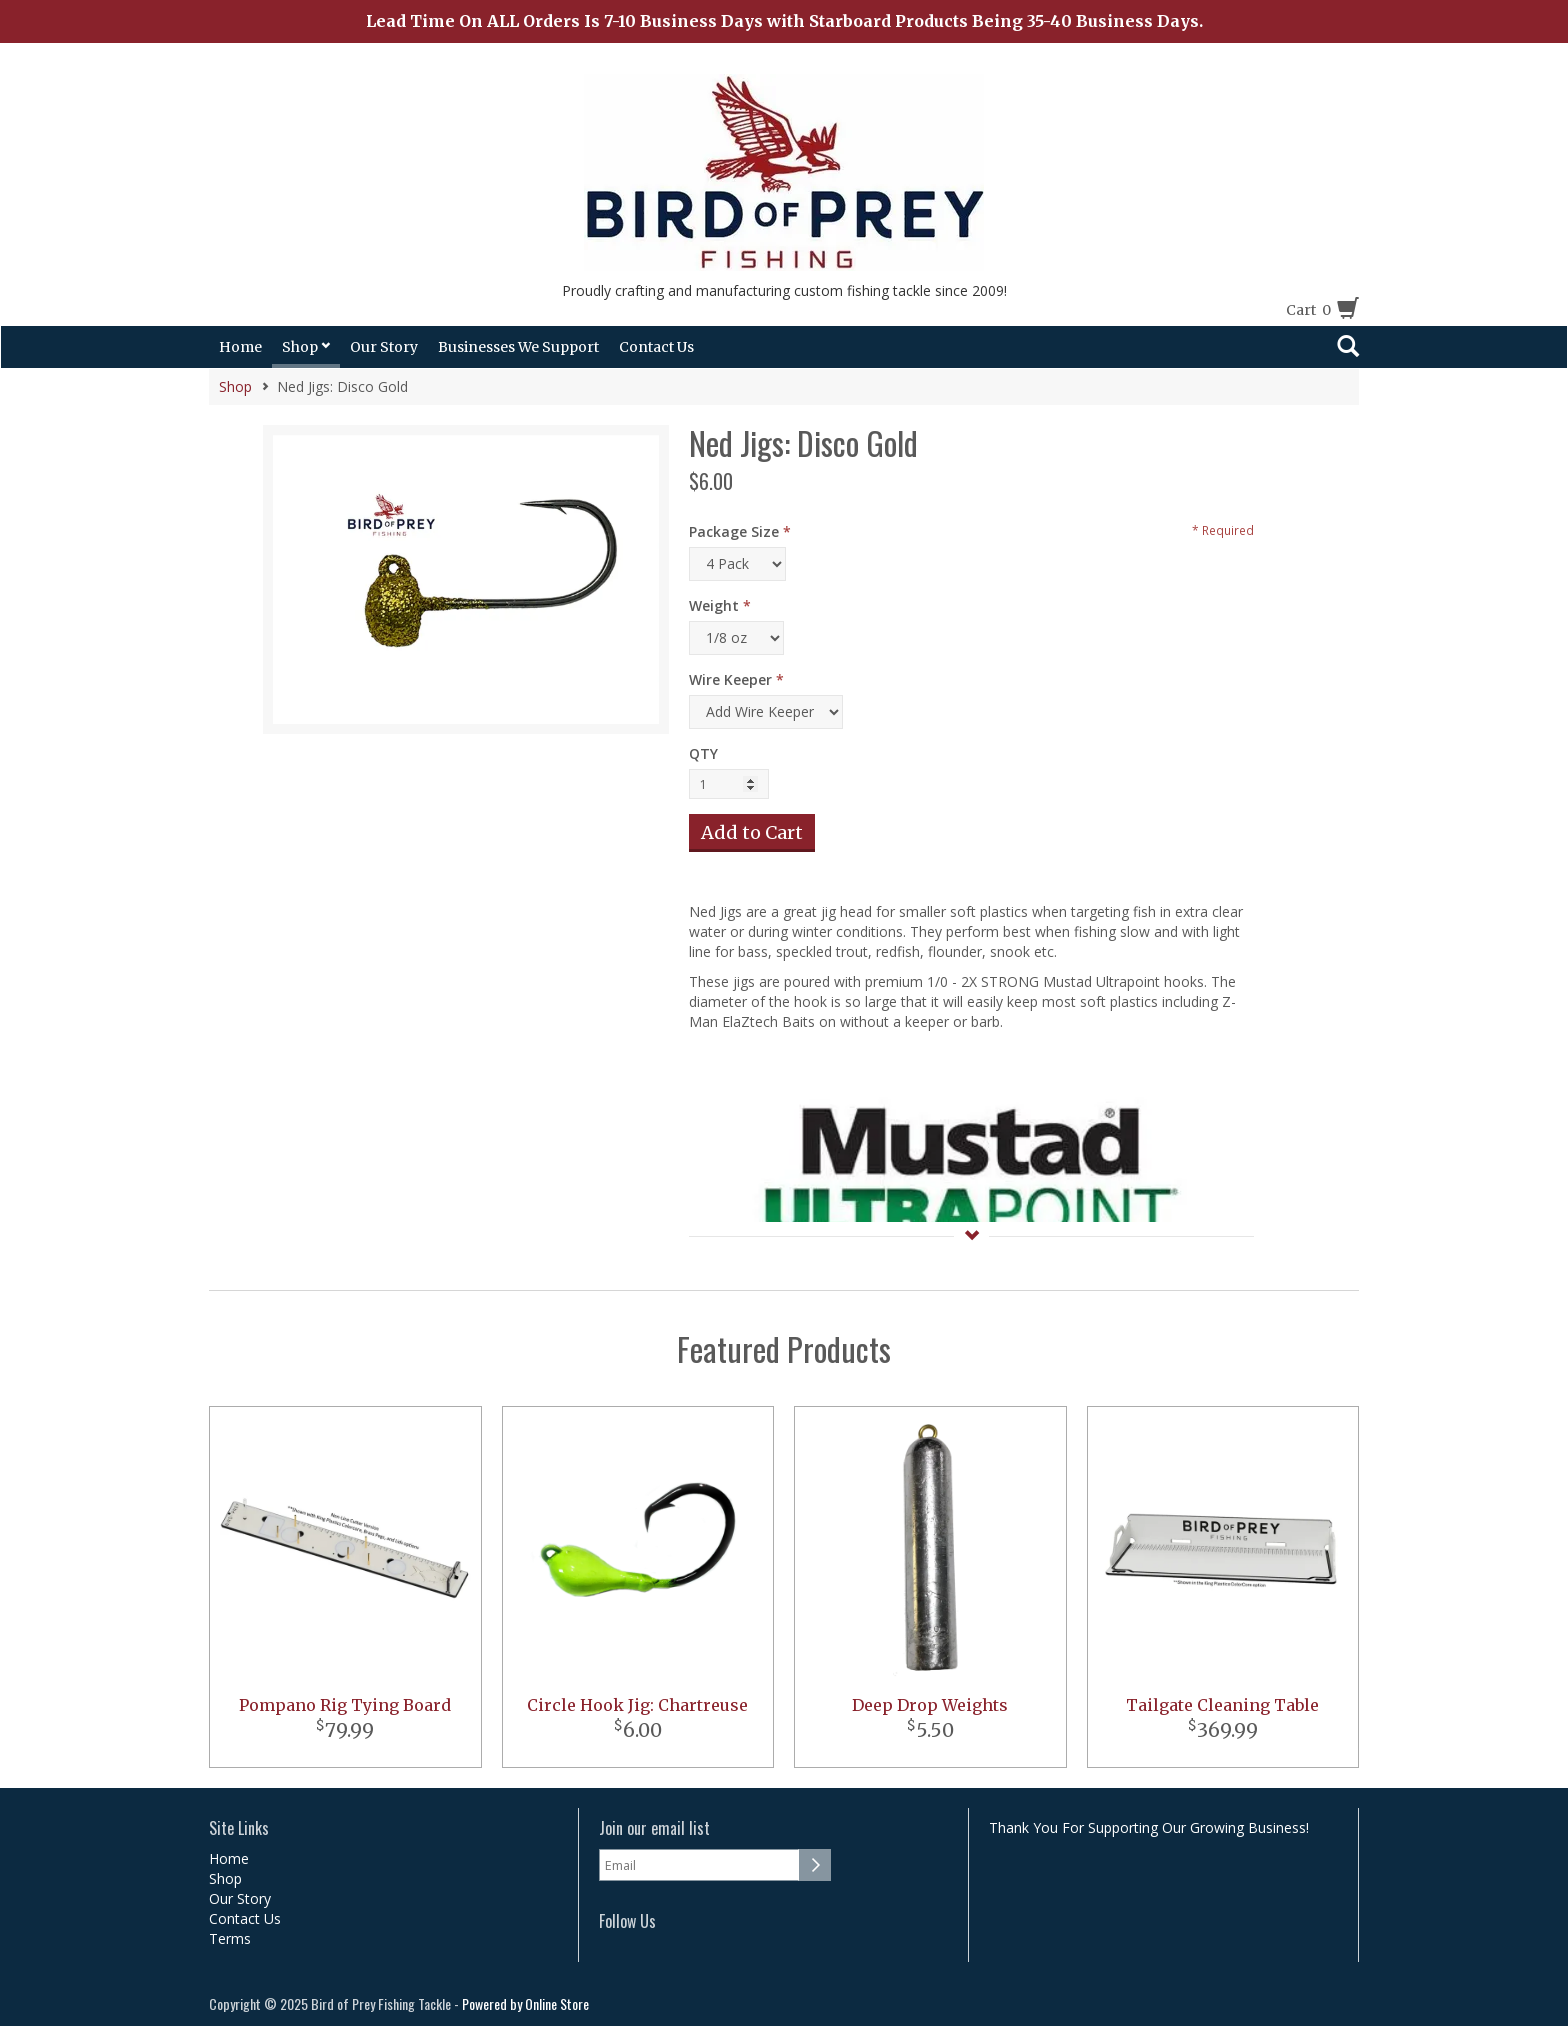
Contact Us (656, 347)
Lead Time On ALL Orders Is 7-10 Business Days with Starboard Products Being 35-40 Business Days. (784, 21)
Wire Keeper (730, 679)
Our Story (384, 347)
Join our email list (654, 1828)
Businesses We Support (518, 347)
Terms (230, 1938)
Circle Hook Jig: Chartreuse (637, 1705)
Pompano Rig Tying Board (345, 1705)
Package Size (734, 531)
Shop (306, 347)
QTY (703, 753)
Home (240, 347)
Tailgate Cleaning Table (1222, 1705)
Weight (714, 605)
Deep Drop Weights (930, 1705)
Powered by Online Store (525, 2003)
